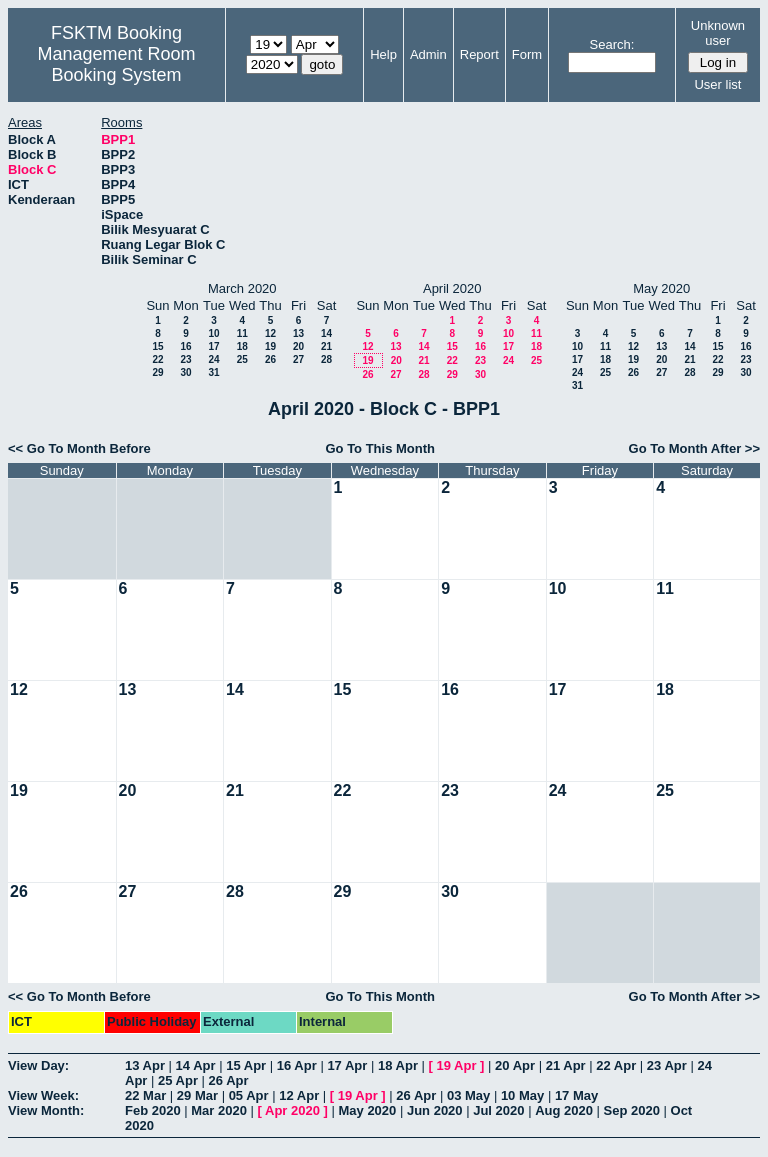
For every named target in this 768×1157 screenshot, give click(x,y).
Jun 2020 (435, 1110)
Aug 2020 (564, 1110)
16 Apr (297, 1065)
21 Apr (566, 1065)
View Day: (38, 1065)
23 (185, 359)
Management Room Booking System (116, 64)
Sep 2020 (632, 1110)
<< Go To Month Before (79, 448)
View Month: (46, 1110)
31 (213, 372)
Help (383, 54)
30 (185, 372)
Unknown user (718, 33)
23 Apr (667, 1065)
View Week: (43, 1095)
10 (213, 333)
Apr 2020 (292, 1110)
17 (213, 346)
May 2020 (367, 1110)
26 (270, 359)
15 (157, 346)
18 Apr (398, 1065)
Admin (428, 54)
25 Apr (178, 1080)
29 (157, 372)
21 (326, 346)
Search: (612, 44)
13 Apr (145, 1065)
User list (717, 84)
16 (185, 346)
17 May (576, 1095)
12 (270, 333)
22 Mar (145, 1095)
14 (326, 333)
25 (242, 359)
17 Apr (347, 1065)
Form (527, 54)
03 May (468, 1095)
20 (298, 346)
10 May (522, 1095)
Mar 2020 (219, 1110)
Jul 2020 (498, 1110)
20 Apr (515, 1065)
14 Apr (196, 1065)
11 (242, 333)
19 (270, 346)
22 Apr (616, 1065)
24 (213, 359)
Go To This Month (380, 448)
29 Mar (197, 1095)
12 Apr (299, 1095)
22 (157, 359)
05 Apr (249, 1095)
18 (242, 346)
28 (326, 359)
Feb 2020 (153, 1110)
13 (298, 333)
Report (479, 54)
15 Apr (246, 1065)
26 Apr (229, 1080)
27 (298, 359)
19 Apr (457, 1065)
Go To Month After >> (694, 448)
